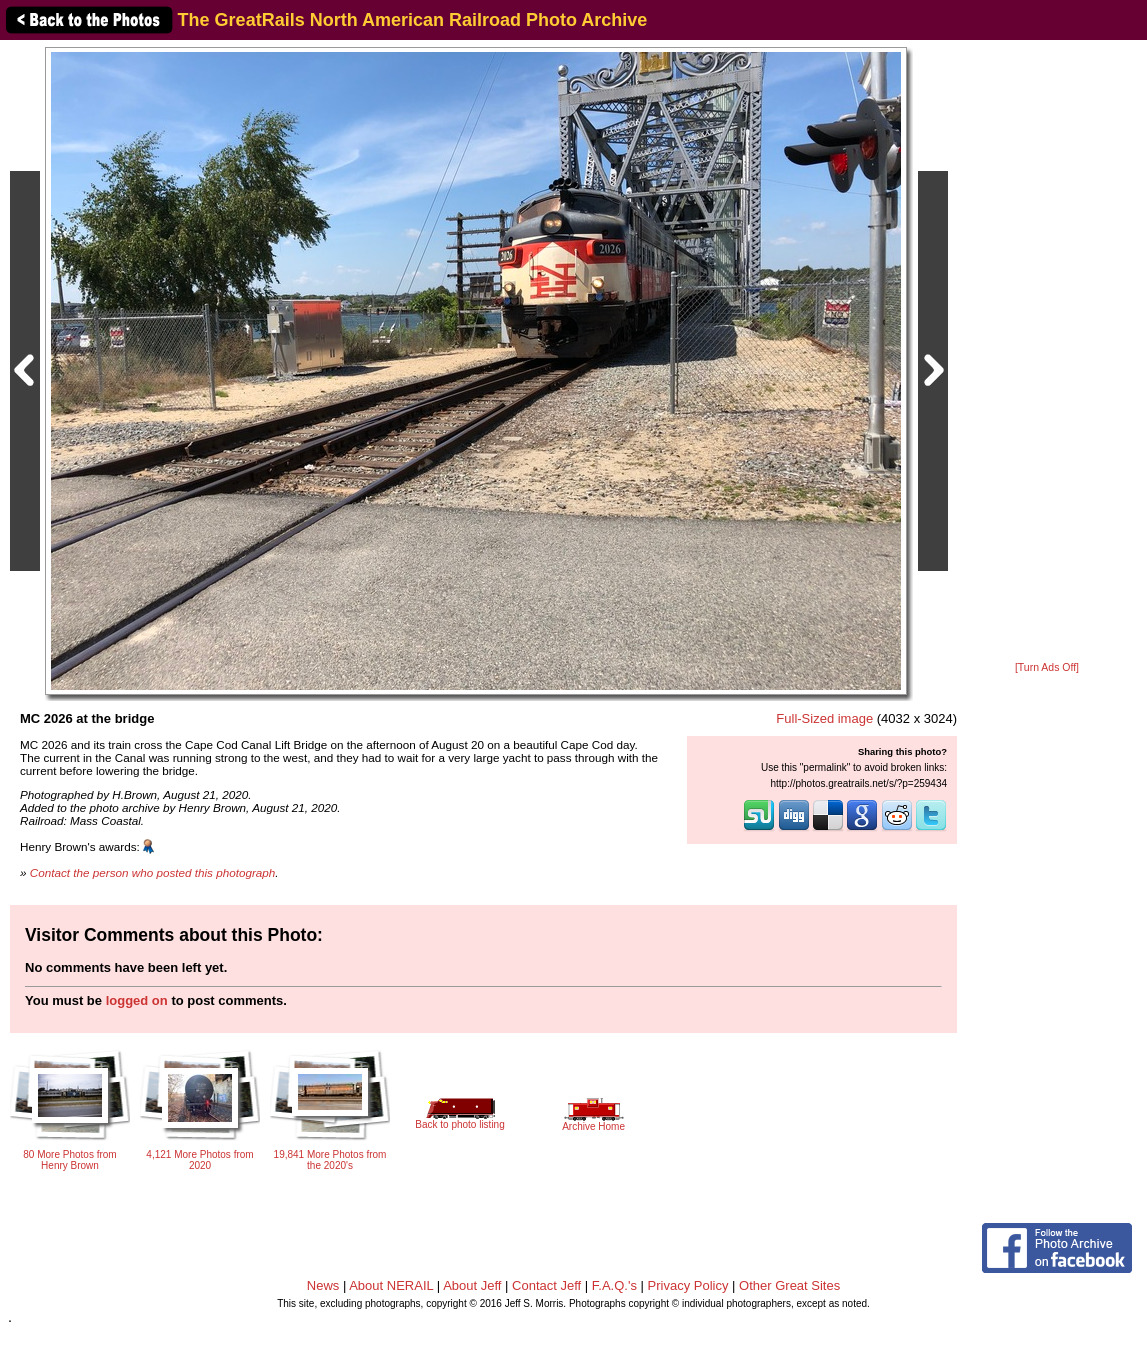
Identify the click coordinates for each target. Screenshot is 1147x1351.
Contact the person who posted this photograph (153, 872)
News (323, 1285)
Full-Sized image (824, 718)
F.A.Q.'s (614, 1285)
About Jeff (472, 1285)
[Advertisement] (1047, 352)
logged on (137, 1000)
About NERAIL (391, 1285)
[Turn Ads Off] (1047, 667)
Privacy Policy (688, 1285)
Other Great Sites (789, 1285)
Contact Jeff (546, 1285)
